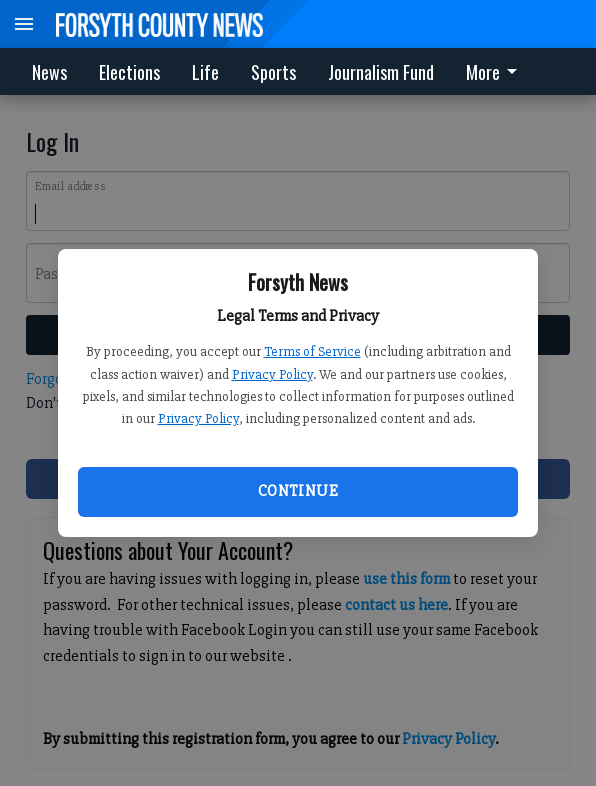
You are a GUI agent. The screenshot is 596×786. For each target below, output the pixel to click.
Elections (129, 72)
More (495, 72)
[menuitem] (497, 71)
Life (205, 72)
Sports (273, 72)
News (49, 72)
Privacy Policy (272, 374)
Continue (298, 491)
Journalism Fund (381, 72)
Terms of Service (312, 351)
